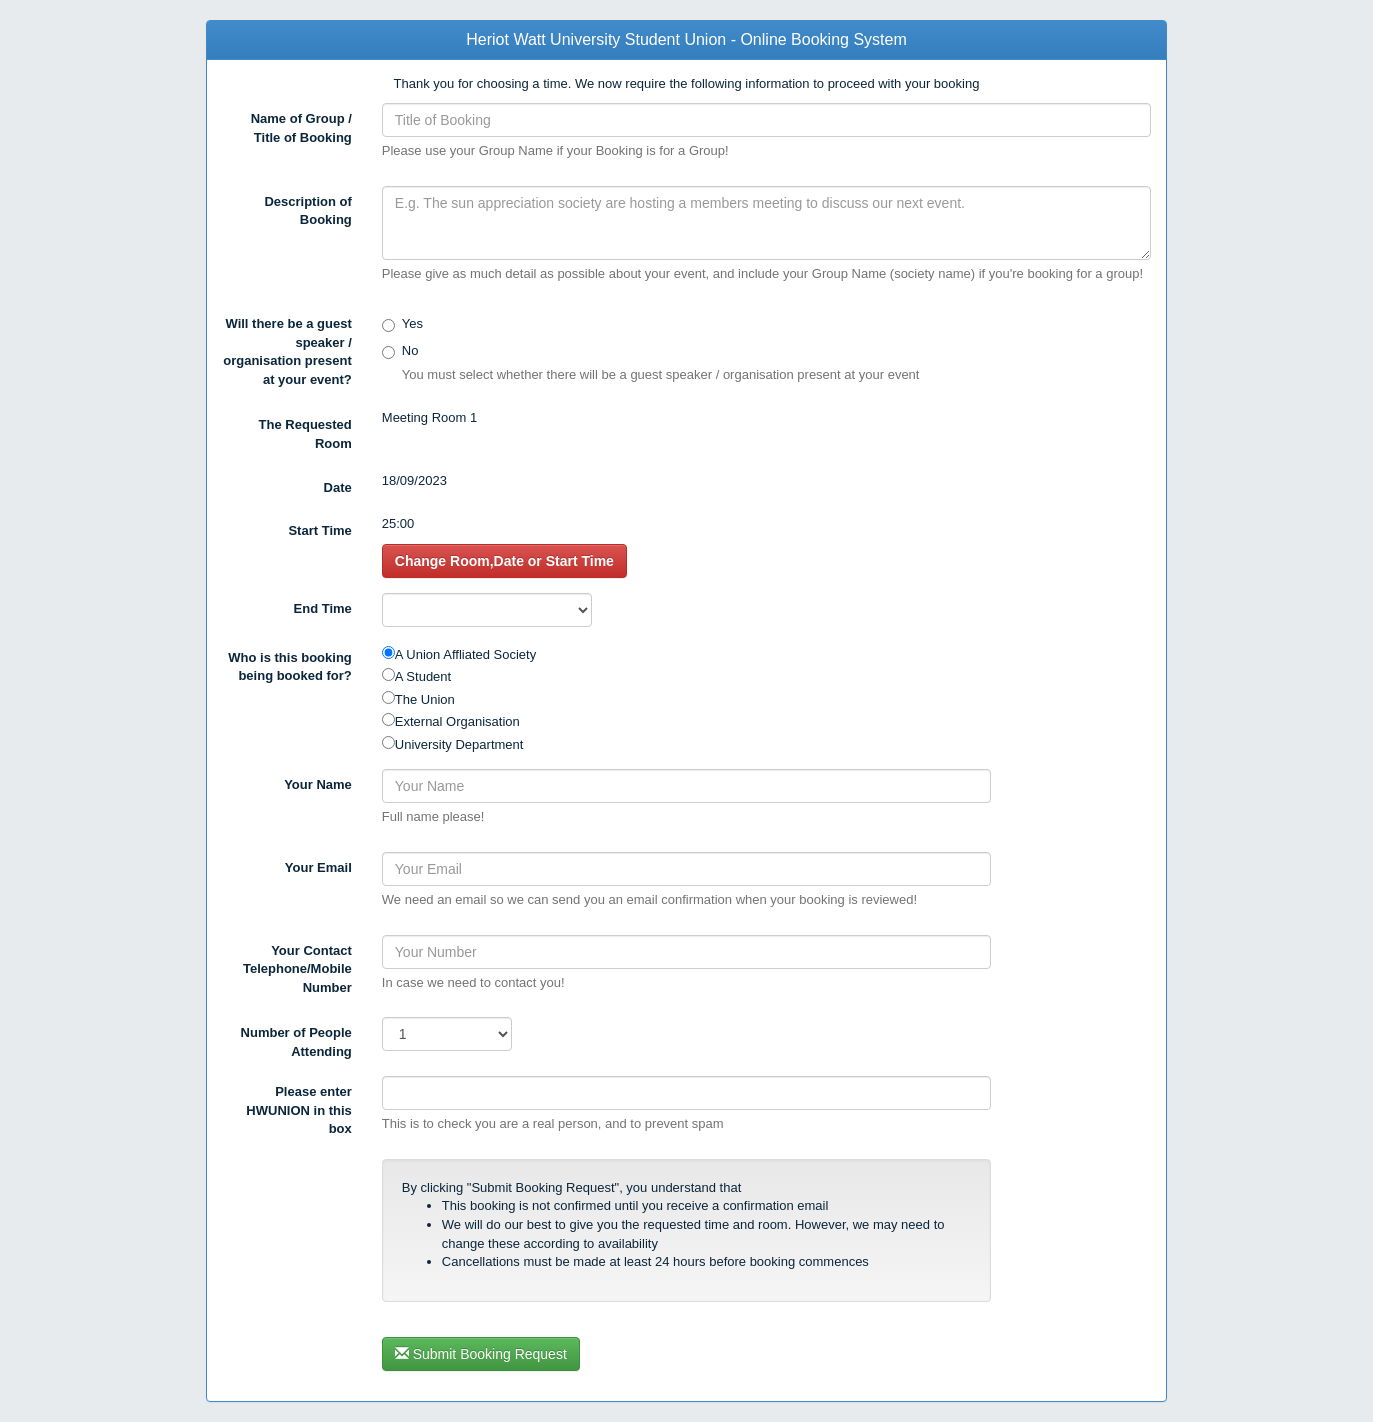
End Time (323, 608)
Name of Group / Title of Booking (301, 128)
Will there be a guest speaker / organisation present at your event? (287, 351)
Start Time (319, 530)
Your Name (318, 784)
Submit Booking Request (481, 1354)
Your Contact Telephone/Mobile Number (297, 969)
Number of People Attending (296, 1042)
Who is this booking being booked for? (290, 667)
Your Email (318, 867)
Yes (412, 323)
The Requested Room (305, 434)
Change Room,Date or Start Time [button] (504, 561)
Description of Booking (307, 211)
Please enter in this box (298, 1110)
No (410, 350)
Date (338, 487)
